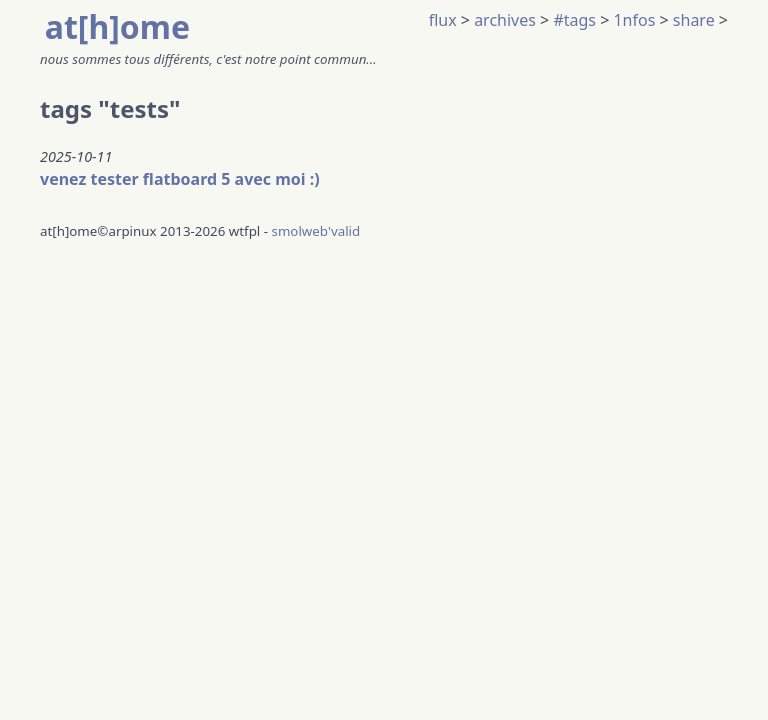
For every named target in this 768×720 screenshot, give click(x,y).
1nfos (634, 20)
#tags (574, 20)
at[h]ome (117, 26)
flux (443, 20)
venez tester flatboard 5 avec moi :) (180, 179)
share (694, 20)
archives (505, 20)
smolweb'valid (316, 231)
